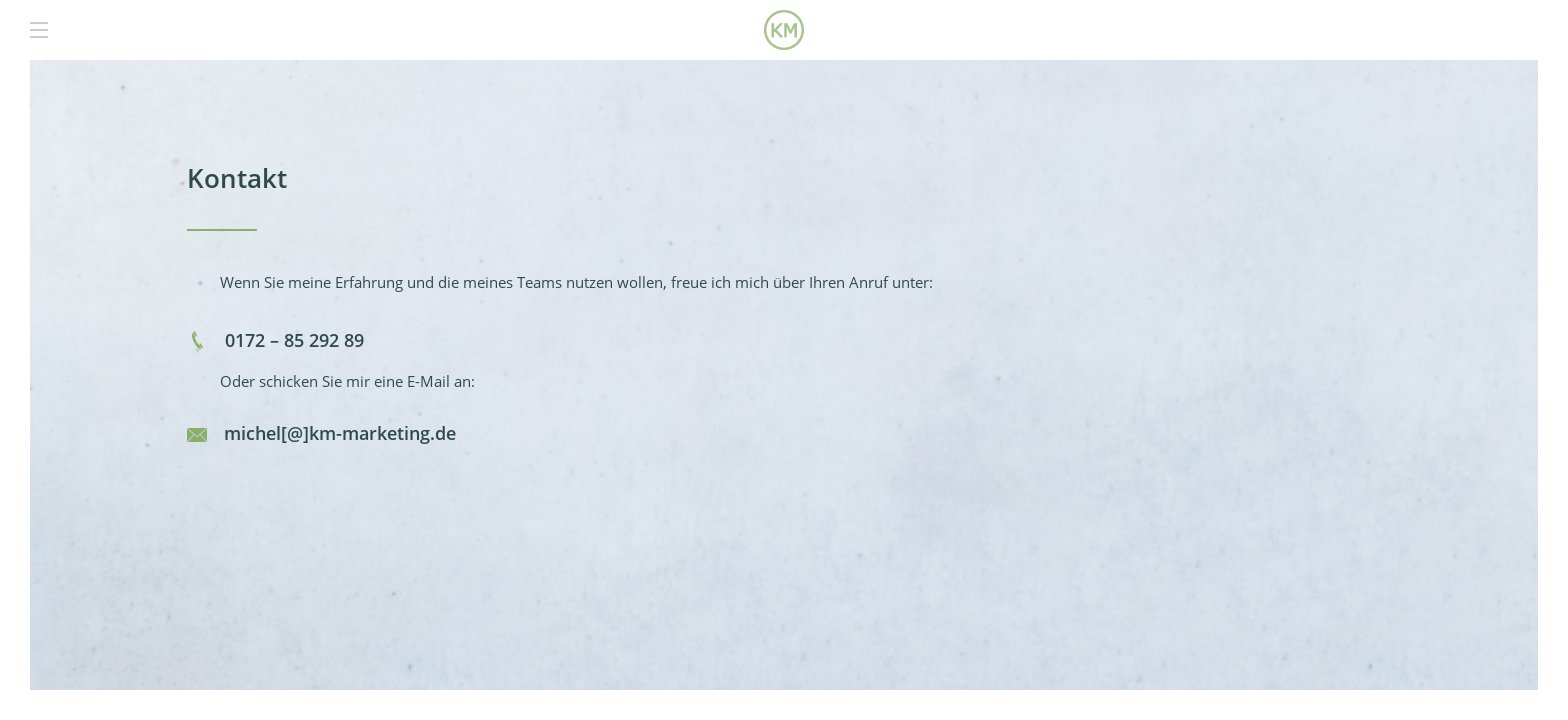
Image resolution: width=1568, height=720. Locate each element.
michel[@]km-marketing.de (340, 433)
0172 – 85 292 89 (292, 340)
